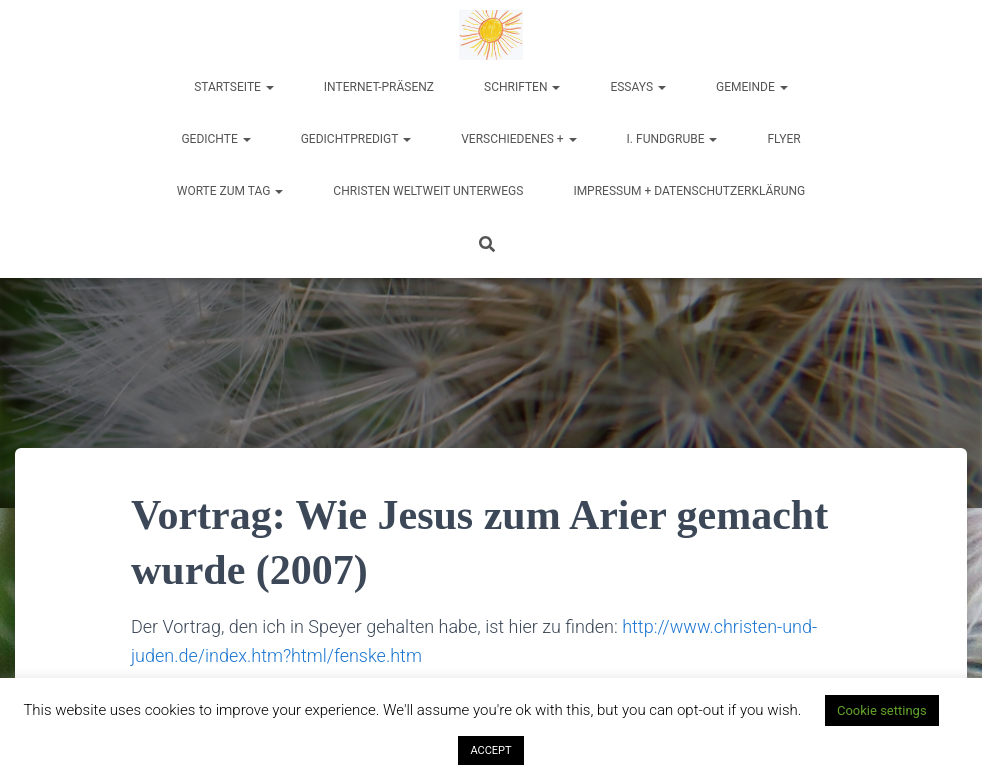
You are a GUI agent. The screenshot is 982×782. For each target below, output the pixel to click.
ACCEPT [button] (490, 750)
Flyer (783, 139)
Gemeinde (752, 87)
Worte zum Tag (230, 191)
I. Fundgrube (672, 139)
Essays (638, 87)
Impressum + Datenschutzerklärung (689, 191)
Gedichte (215, 139)
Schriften (522, 87)
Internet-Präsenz (379, 87)
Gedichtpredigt (356, 139)
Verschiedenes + (518, 139)
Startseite (234, 87)
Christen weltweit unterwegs (428, 191)
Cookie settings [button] (882, 710)
